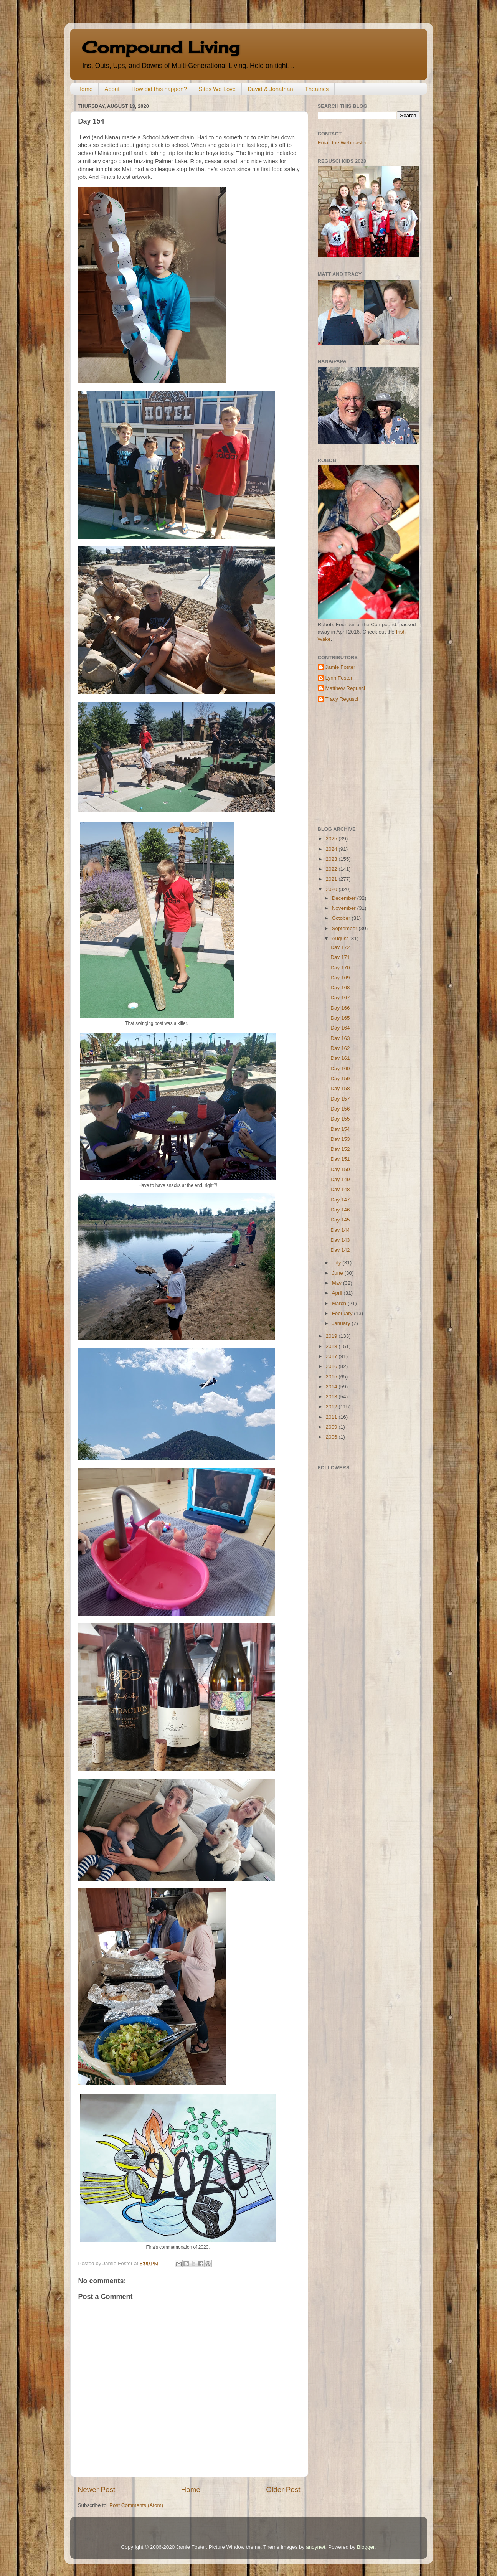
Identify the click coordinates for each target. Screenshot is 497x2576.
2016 (331, 1366)
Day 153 (340, 1139)
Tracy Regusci (341, 699)
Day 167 (340, 997)
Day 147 (340, 1200)
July (337, 1263)
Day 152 (340, 1149)
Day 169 (340, 977)
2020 (331, 889)
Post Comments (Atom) (136, 2505)
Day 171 (340, 957)
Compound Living (160, 47)
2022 (331, 869)
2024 (331, 849)
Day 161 (340, 1058)
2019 (331, 1336)
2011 (331, 1417)
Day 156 (340, 1109)
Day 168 (340, 987)
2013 (331, 1396)
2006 (331, 1437)
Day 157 (340, 1099)
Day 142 (340, 1250)
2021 (331, 879)
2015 (331, 1377)
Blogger (366, 2547)
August (341, 938)
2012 (331, 1406)
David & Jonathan (270, 89)
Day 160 (340, 1068)
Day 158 (340, 1088)
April (338, 1293)
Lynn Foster (339, 678)
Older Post (283, 2489)
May (337, 1283)
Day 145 (340, 1220)
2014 (331, 1386)
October (342, 918)
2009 (331, 1427)
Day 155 (340, 1119)
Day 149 (340, 1179)
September (345, 928)
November (344, 908)
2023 (331, 859)
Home (84, 89)
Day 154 (340, 1129)
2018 (331, 1346)
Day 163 (340, 1038)
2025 (331, 839)
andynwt (315, 2547)
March (340, 1303)
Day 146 (340, 1210)
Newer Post (97, 2489)
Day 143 (340, 1240)
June (338, 1273)
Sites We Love (217, 89)
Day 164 (340, 1028)
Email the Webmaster (342, 142)
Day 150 (340, 1169)
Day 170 (340, 967)
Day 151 (340, 1159)
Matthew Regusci (345, 688)
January (342, 1323)
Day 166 (340, 1008)
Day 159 (340, 1078)
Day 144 (340, 1230)
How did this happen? (159, 89)
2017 (331, 1356)
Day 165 (340, 1018)
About (111, 89)
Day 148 (340, 1189)
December (344, 898)
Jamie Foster (340, 667)
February (343, 1313)
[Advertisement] (366, 764)
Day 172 (340, 947)
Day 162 (340, 1048)
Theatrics (317, 89)
